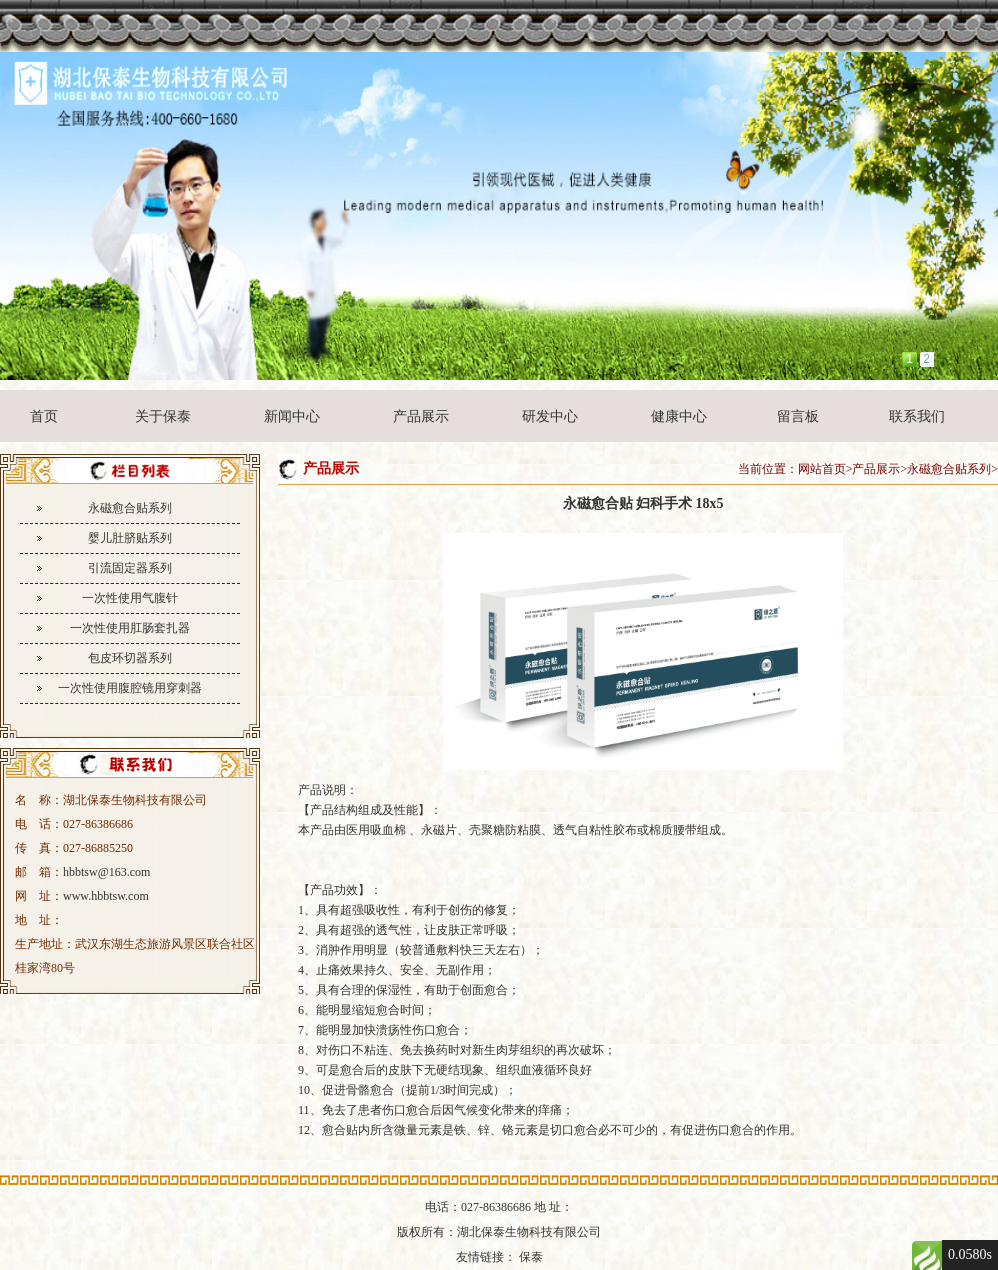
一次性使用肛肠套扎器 (130, 628)
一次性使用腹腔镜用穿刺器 (130, 688)
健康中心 (679, 416)
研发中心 (550, 416)
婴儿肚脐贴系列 (130, 538)
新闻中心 (292, 416)
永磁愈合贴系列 (130, 508)
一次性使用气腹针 (130, 598)
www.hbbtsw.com (106, 896)
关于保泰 (163, 416)
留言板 (798, 416)
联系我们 (917, 416)
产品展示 (421, 416)
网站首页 (822, 469)
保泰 (531, 1257)
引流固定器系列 (130, 568)
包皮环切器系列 (130, 658)
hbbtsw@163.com (106, 872)
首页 (44, 416)
